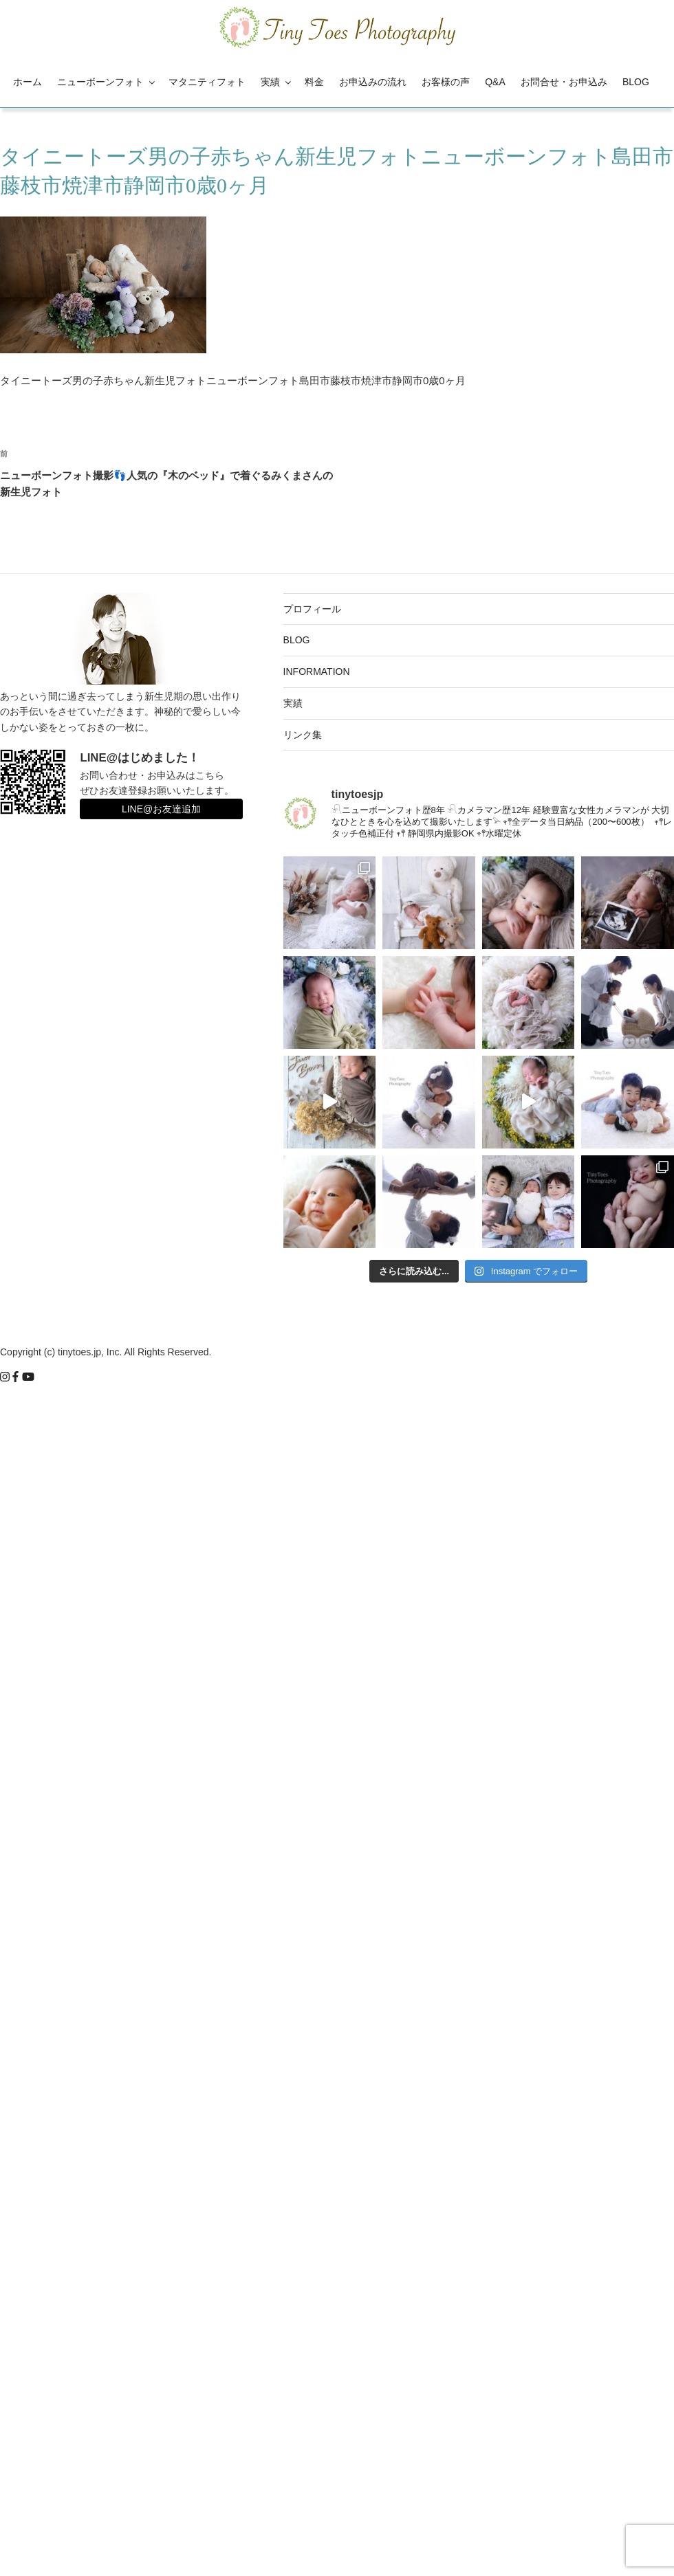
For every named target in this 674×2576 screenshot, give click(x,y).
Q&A (495, 81)
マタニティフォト (207, 81)
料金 (314, 81)
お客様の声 (446, 81)
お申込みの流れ (372, 81)
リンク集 (302, 734)
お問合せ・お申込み (564, 81)
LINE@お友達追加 (161, 808)
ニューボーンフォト (107, 81)
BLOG (635, 81)
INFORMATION (316, 671)
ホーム (27, 81)
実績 (277, 81)
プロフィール (312, 608)
